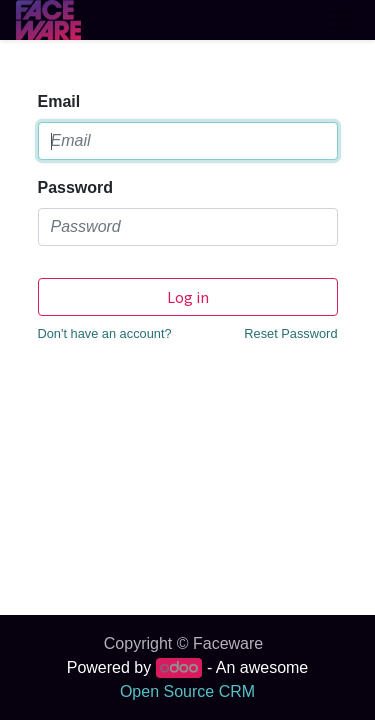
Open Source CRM (187, 691)
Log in (188, 297)
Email (59, 101)
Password (76, 187)
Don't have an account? (105, 333)
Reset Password (290, 333)
